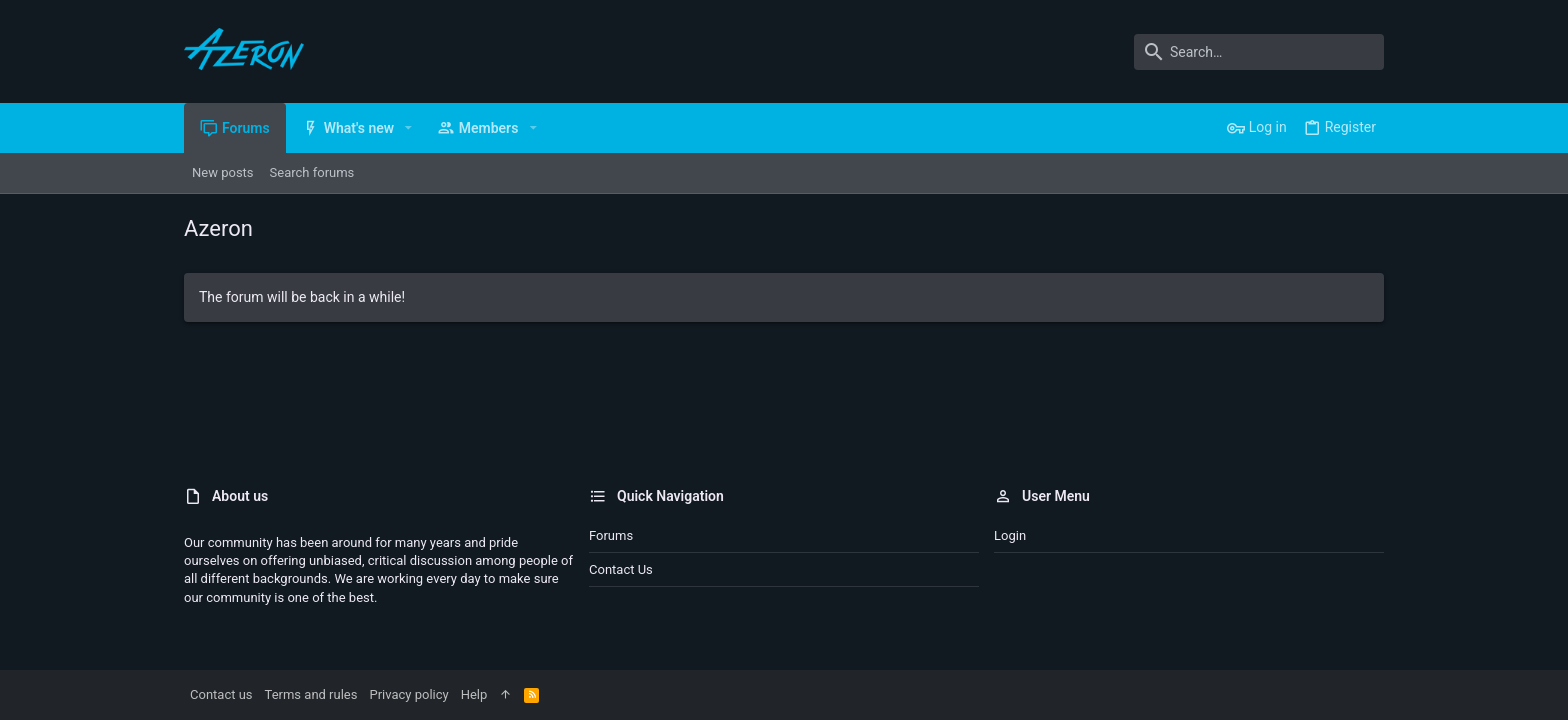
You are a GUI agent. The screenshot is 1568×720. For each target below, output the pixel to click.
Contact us (621, 569)
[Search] (1259, 52)
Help (474, 694)
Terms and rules (311, 694)
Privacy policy (408, 694)
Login (1010, 535)
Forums (611, 535)
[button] (408, 128)
